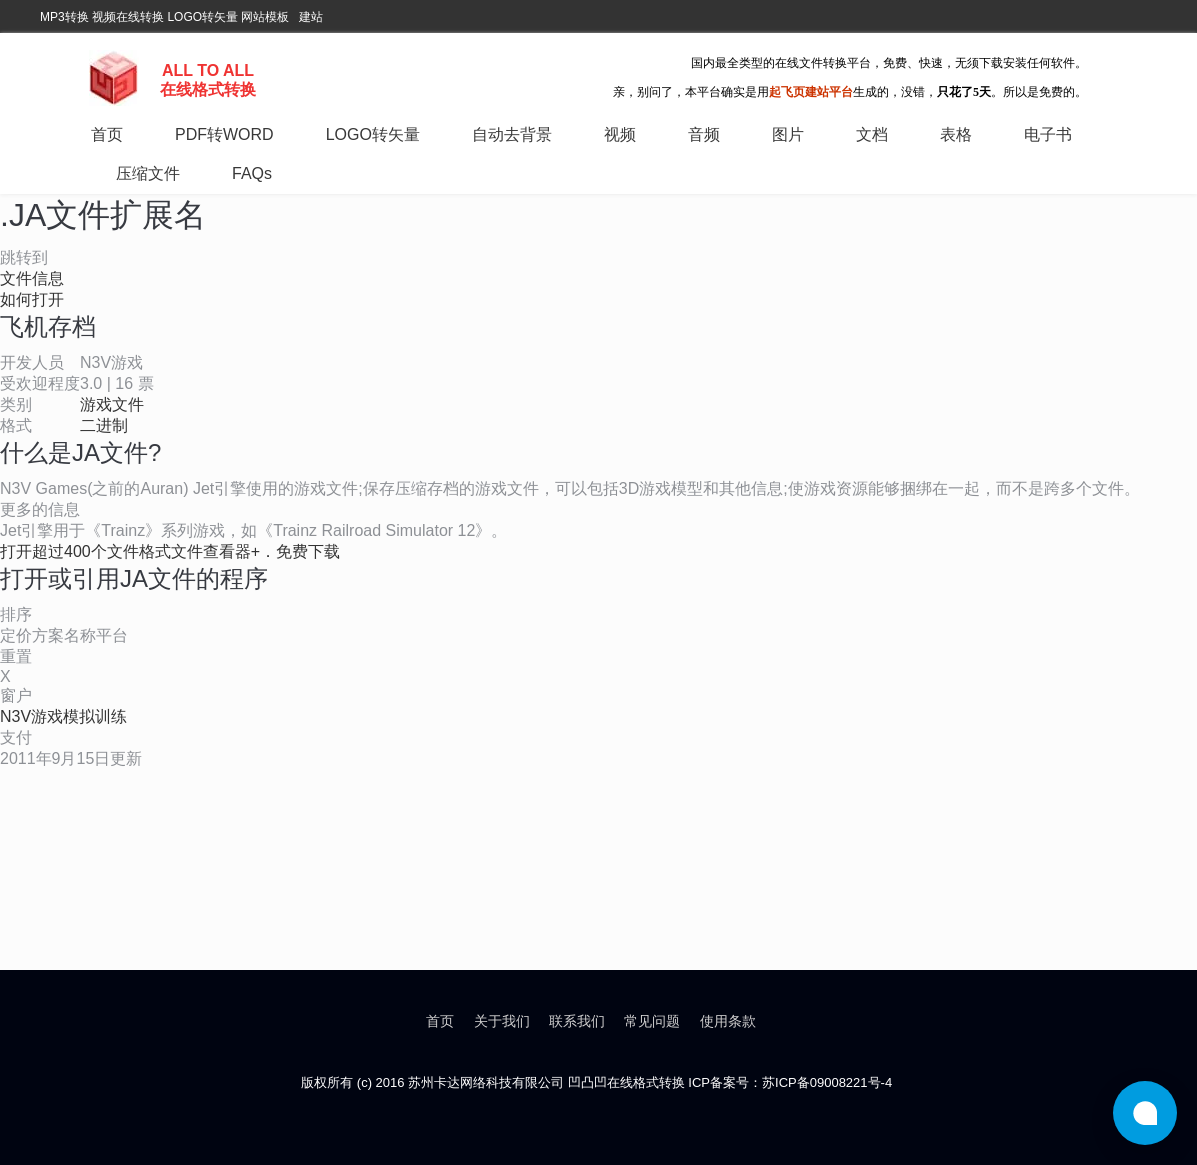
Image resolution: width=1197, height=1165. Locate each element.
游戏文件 (112, 404)
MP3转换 (64, 17)
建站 (311, 17)
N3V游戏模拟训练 (63, 716)
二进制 (104, 425)
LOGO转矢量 (202, 17)
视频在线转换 (128, 17)
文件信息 (32, 278)
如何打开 (32, 299)
